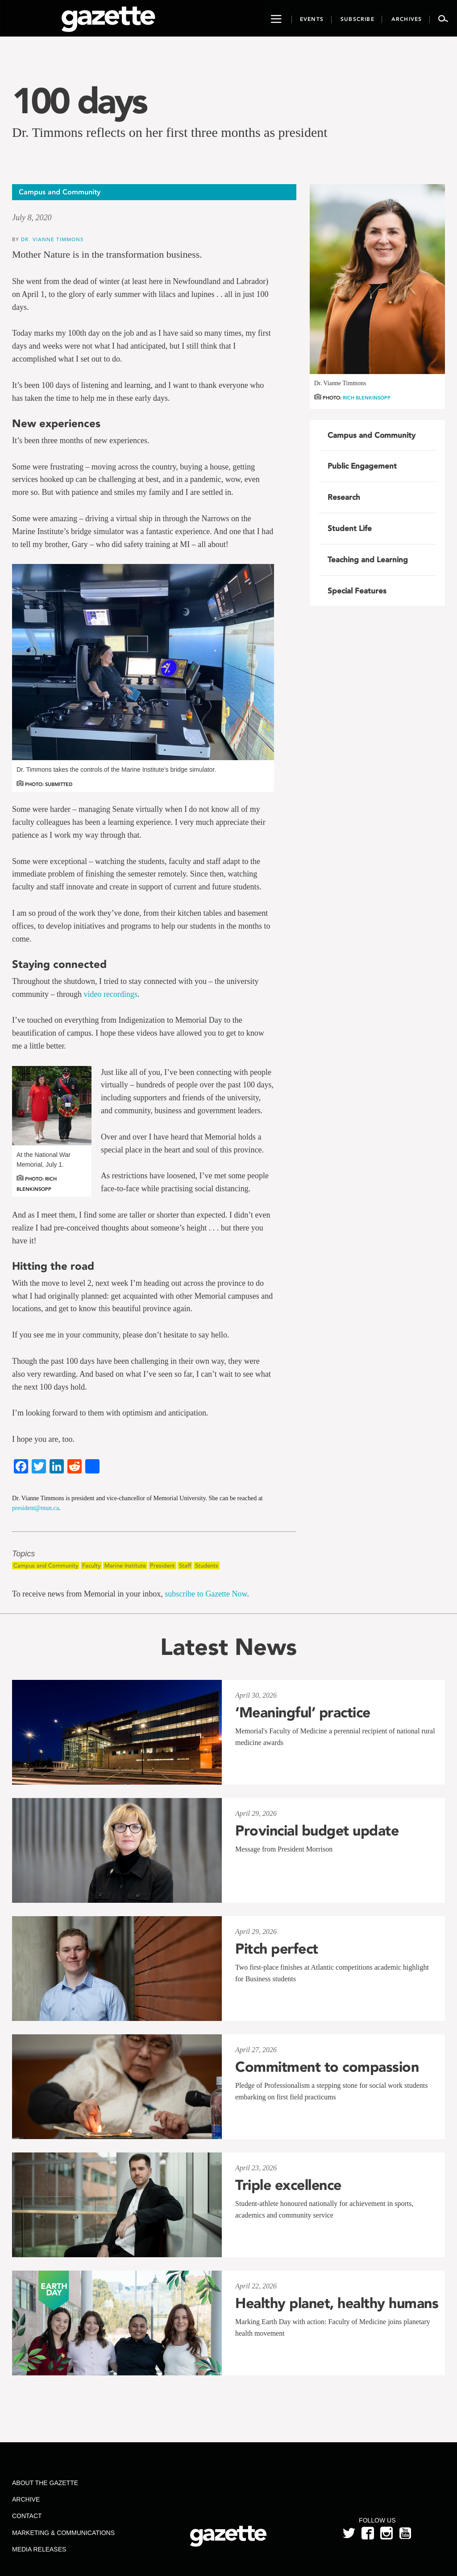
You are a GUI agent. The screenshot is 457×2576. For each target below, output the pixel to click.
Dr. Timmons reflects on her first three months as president (170, 132)
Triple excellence (288, 2185)
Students (206, 1565)
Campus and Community (45, 1565)
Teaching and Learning (368, 559)
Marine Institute (125, 1565)
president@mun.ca (35, 1508)
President (162, 1565)
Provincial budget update (317, 1830)
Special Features (357, 590)
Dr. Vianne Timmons (52, 239)
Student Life (350, 528)
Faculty (91, 1565)
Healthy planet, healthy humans (336, 2303)
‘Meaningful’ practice (302, 1712)
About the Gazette (45, 2482)
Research (344, 497)
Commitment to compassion (327, 2067)
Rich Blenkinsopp (367, 398)
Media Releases (39, 2549)
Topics (23, 1554)
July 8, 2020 (31, 217)
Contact (27, 2515)
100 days (79, 100)
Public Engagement (362, 465)
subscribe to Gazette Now (206, 1593)
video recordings (110, 994)
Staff (185, 1565)
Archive (26, 2499)
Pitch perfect (276, 1948)
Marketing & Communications (63, 2532)
